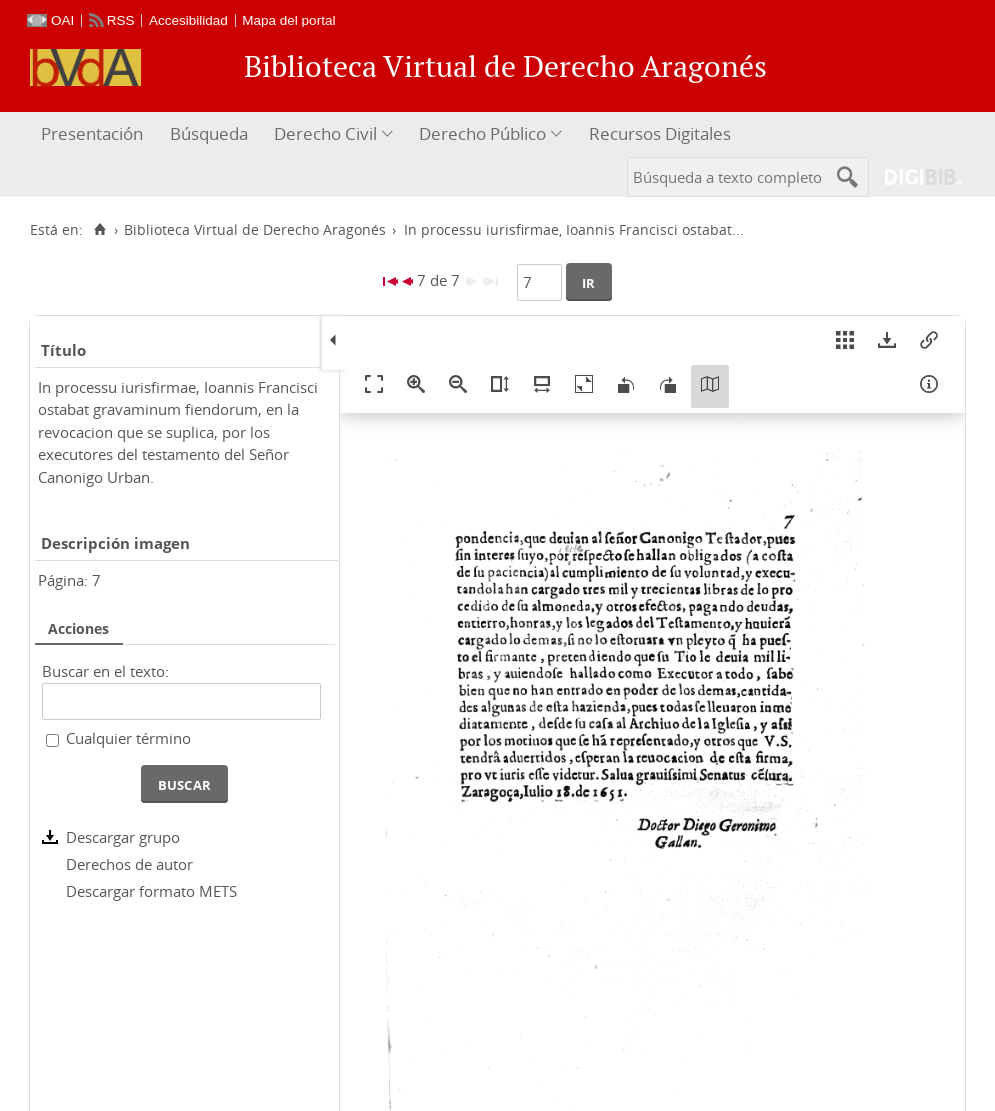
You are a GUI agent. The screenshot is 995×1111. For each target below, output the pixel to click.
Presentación (92, 133)
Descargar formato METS (151, 891)
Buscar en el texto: (105, 671)
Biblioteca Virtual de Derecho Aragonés (255, 230)
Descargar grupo (123, 837)
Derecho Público (482, 133)
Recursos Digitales (660, 133)
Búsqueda (209, 133)
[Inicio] (99, 230)
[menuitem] (94, 134)
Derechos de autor (129, 864)
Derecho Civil (325, 133)
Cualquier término (128, 738)
